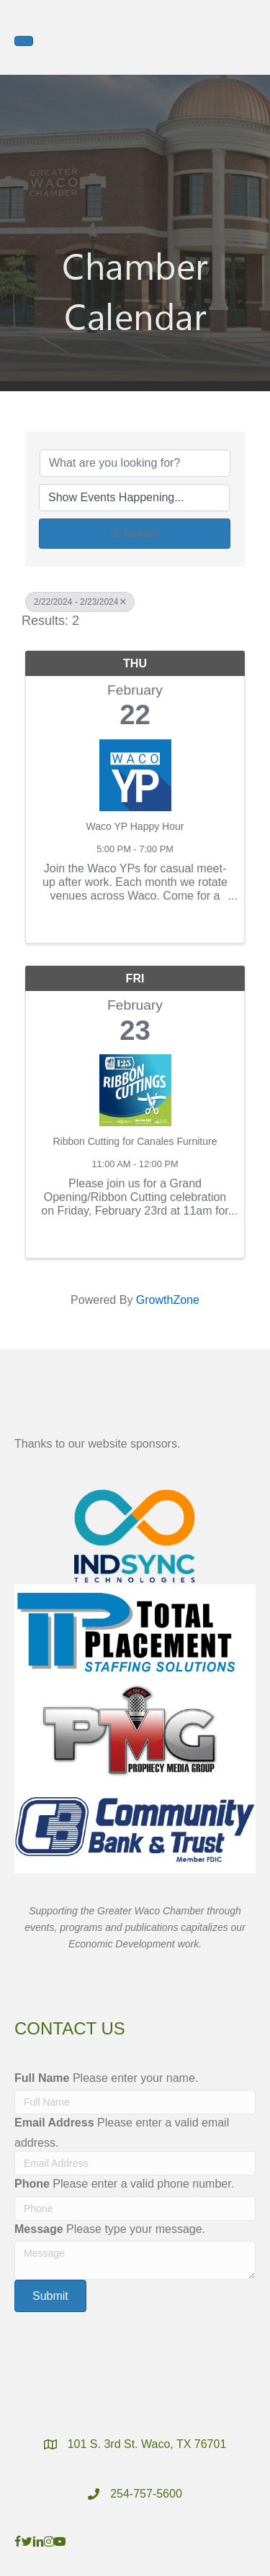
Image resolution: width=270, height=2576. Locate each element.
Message (38, 2229)
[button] (50, 2296)
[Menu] (23, 41)
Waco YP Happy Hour (135, 826)
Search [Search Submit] (135, 533)
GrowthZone (167, 1300)
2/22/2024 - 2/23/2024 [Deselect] (80, 602)
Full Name (41, 2078)
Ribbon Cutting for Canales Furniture (135, 1141)
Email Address (54, 2122)
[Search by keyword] (135, 463)
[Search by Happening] (134, 497)
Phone (32, 2184)
